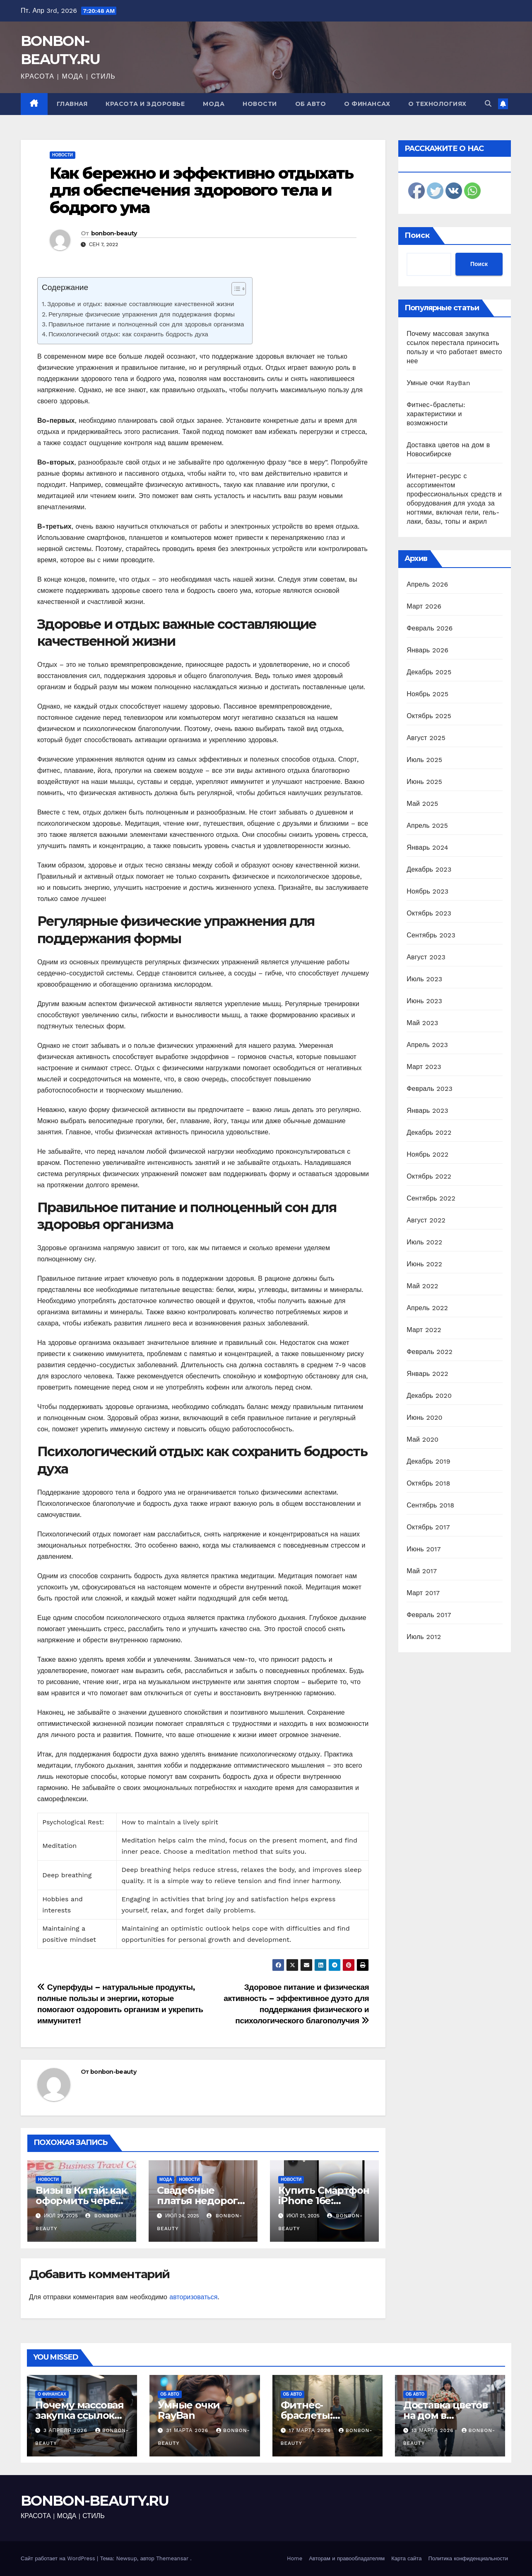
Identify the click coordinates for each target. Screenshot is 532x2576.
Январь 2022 (427, 1374)
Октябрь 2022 (429, 1176)
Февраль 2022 (430, 1352)
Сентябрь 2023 (431, 935)
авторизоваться (193, 2297)
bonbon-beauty (114, 233)
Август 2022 (426, 1220)
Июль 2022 (424, 1242)
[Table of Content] (238, 288)
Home (294, 2558)
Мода (213, 104)
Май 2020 (422, 1439)
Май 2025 (422, 804)
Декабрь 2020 (429, 1395)
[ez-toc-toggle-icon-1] (234, 290)
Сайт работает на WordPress (59, 2558)
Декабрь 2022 (429, 1132)
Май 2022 (422, 1286)
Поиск (417, 235)
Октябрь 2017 (428, 1527)
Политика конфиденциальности (468, 2558)
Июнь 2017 (424, 1549)
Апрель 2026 (427, 584)
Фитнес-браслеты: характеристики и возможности (436, 414)
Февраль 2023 (430, 1089)
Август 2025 (426, 738)
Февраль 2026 (430, 628)
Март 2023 (424, 1067)
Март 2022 (424, 1330)
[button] (488, 104)
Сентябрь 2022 (431, 1198)
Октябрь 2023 (429, 913)
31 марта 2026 (188, 2430)
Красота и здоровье (145, 104)
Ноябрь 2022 (427, 1154)
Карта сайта (406, 2558)
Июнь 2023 (424, 1001)
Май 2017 (422, 1571)
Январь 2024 (427, 847)
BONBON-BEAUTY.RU (95, 2500)
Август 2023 (426, 957)
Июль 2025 (424, 760)
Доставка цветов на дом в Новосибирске (445, 2415)
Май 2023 (422, 1023)
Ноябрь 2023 (427, 891)
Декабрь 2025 (429, 672)
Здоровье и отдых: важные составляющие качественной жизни (140, 304)
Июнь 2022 (424, 1264)
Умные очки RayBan (438, 383)
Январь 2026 (427, 650)
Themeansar (172, 2558)
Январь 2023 (427, 1110)
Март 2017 (423, 1593)
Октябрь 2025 (429, 716)
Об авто (310, 104)
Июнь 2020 (425, 1417)
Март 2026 (424, 606)
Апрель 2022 (427, 1308)
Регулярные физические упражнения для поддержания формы (141, 314)
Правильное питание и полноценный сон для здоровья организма (146, 324)
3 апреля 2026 (66, 2430)
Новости (260, 104)
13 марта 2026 (434, 2430)
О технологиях (437, 104)
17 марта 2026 (310, 2430)
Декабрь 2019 (428, 1461)
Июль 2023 (424, 979)
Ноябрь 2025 (427, 694)
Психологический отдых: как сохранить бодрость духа (128, 334)
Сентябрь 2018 (430, 1505)
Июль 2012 (424, 1637)
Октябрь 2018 (428, 1483)
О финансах (367, 104)
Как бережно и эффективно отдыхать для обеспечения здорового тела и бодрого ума (201, 190)
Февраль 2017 (429, 1615)
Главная (72, 104)
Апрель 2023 (427, 1045)
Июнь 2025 (424, 782)
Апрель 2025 (427, 825)
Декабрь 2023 (429, 869)
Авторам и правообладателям (347, 2558)
